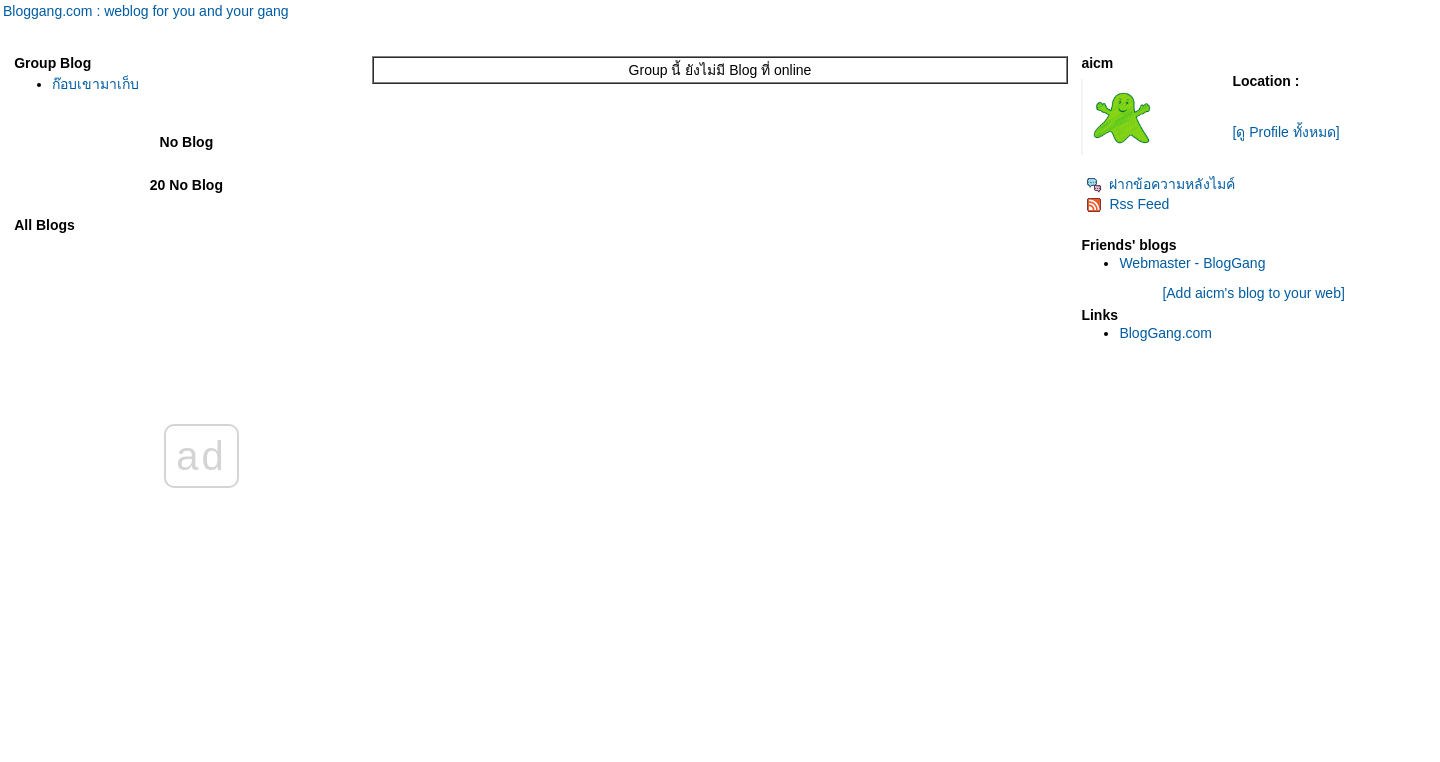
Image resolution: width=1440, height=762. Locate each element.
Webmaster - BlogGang (1192, 263)
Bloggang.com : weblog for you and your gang (146, 11)
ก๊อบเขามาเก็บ (95, 84)
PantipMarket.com (124, 752)
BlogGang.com (1165, 333)
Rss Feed (1127, 204)
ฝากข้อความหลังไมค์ (1160, 184)
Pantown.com (219, 752)
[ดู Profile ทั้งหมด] (1285, 132)
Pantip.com (36, 752)
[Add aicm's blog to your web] (1253, 293)
